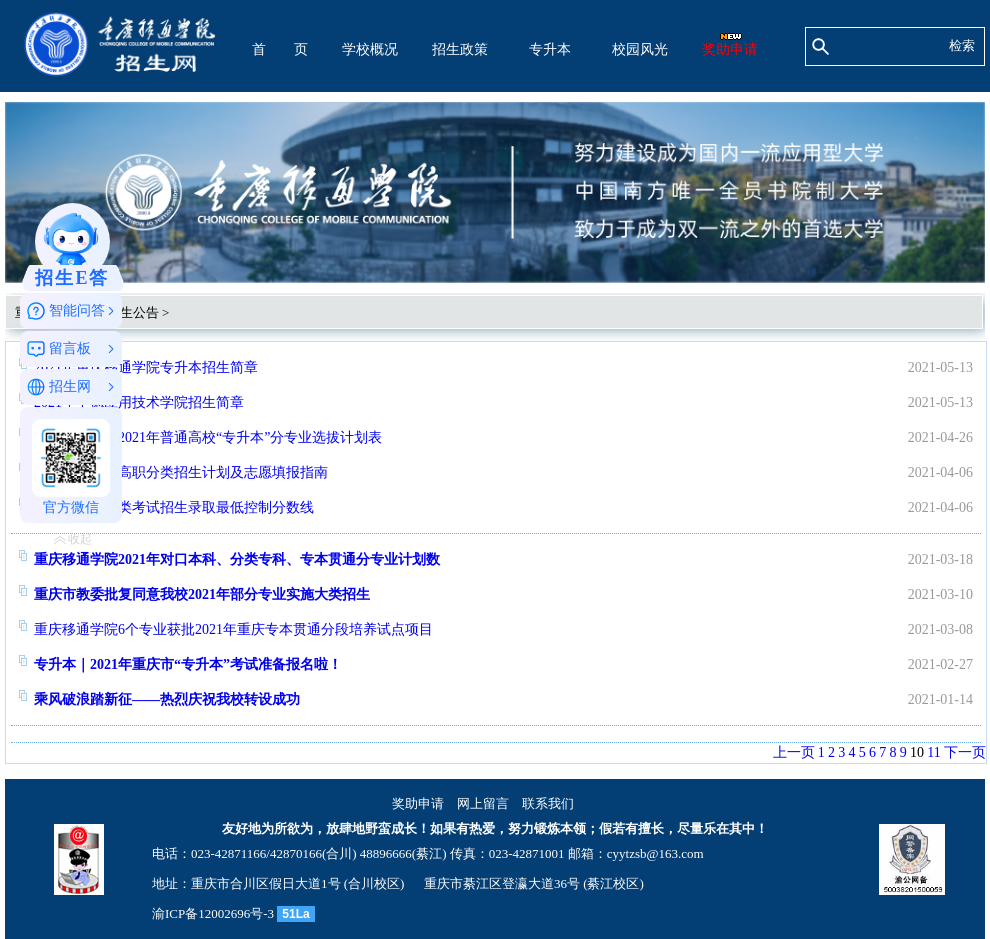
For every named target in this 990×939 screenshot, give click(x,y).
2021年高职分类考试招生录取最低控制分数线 (174, 507)
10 (917, 752)
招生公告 (133, 312)
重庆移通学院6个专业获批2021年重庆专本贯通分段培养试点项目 (233, 629)
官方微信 (71, 467)
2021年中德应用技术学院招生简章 (139, 402)
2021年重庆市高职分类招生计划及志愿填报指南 (181, 472)
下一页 (965, 752)
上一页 (794, 752)
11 (933, 752)
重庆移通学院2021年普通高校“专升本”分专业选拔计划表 (208, 437)
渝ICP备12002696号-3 (213, 913)
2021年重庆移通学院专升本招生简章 (146, 367)
